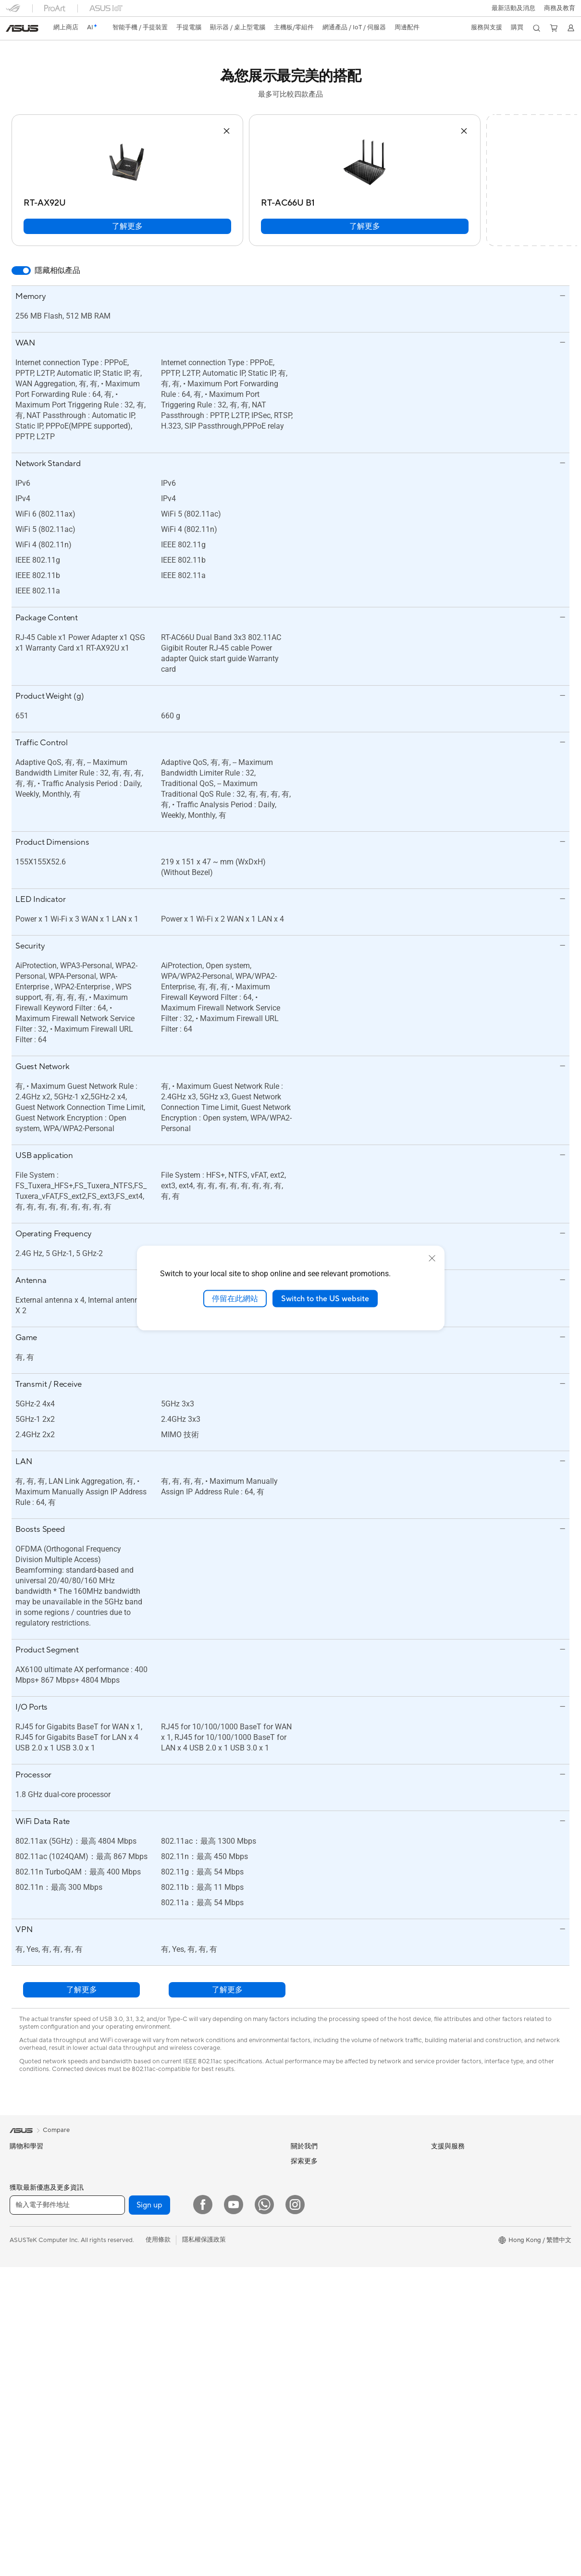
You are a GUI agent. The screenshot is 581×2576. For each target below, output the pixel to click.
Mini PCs (22, 2424)
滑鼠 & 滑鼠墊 (167, 2422)
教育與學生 (25, 2285)
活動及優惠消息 (453, 2205)
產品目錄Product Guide (324, 2442)
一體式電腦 (25, 2378)
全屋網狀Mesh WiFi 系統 (182, 2313)
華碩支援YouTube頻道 (321, 2427)
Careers (302, 2175)
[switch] (21, 270)
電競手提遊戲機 (31, 2192)
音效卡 (157, 2207)
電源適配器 (163, 2498)
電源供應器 (163, 2192)
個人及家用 (25, 2239)
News (299, 2190)
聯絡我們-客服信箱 (317, 2381)
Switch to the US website (325, 1298)
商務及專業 (25, 2254)
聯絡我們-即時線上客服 (323, 2365)
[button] (513, 8)
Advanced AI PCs (456, 2234)
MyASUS (304, 2473)
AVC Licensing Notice (462, 2355)
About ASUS (309, 2161)
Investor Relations (316, 2218)
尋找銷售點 (306, 2458)
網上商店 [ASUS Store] (65, 27)
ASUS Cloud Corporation (327, 2276)
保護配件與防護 (170, 2452)
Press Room (308, 2247)
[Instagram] (295, 2566)
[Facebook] (202, 2566)
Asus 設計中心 (451, 2249)
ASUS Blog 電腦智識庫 (463, 2370)
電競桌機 (22, 2409)
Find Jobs (304, 2305)
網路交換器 (163, 2344)
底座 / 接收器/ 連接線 (177, 2514)
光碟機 (157, 2223)
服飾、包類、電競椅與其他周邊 (191, 2483)
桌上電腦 (22, 2393)
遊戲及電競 (25, 2301)
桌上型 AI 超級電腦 (174, 2360)
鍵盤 (154, 2406)
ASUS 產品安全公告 (318, 2412)
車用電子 (443, 2264)
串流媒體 (160, 2529)
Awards (301, 2204)
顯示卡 (19, 2516)
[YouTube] (233, 2566)
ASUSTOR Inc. (311, 2262)
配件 (16, 2438)
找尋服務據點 (309, 2350)
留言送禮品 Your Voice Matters (474, 2340)
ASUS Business (452, 2279)
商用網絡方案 (166, 2329)
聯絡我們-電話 (311, 2396)
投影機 (19, 2362)
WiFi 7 (157, 2269)
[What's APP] (264, 2566)
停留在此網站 (235, 1298)
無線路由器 (163, 2298)
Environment (449, 2175)
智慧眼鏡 (22, 2469)
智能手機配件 (28, 2208)
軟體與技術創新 (31, 2454)
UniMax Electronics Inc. (324, 2290)
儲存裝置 (160, 2238)
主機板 (19, 2500)
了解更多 (127, 226)
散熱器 (157, 2177)
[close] (432, 1258)
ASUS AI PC (448, 2220)
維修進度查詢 (309, 2335)
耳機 (154, 2437)
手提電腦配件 (28, 2316)
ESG (437, 2161)
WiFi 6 (157, 2283)
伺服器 (157, 2375)
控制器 (157, 2468)
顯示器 (19, 2347)
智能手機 (22, 2177)
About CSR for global (321, 2233)
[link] (22, 28)
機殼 (154, 2161)
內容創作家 (25, 2270)
